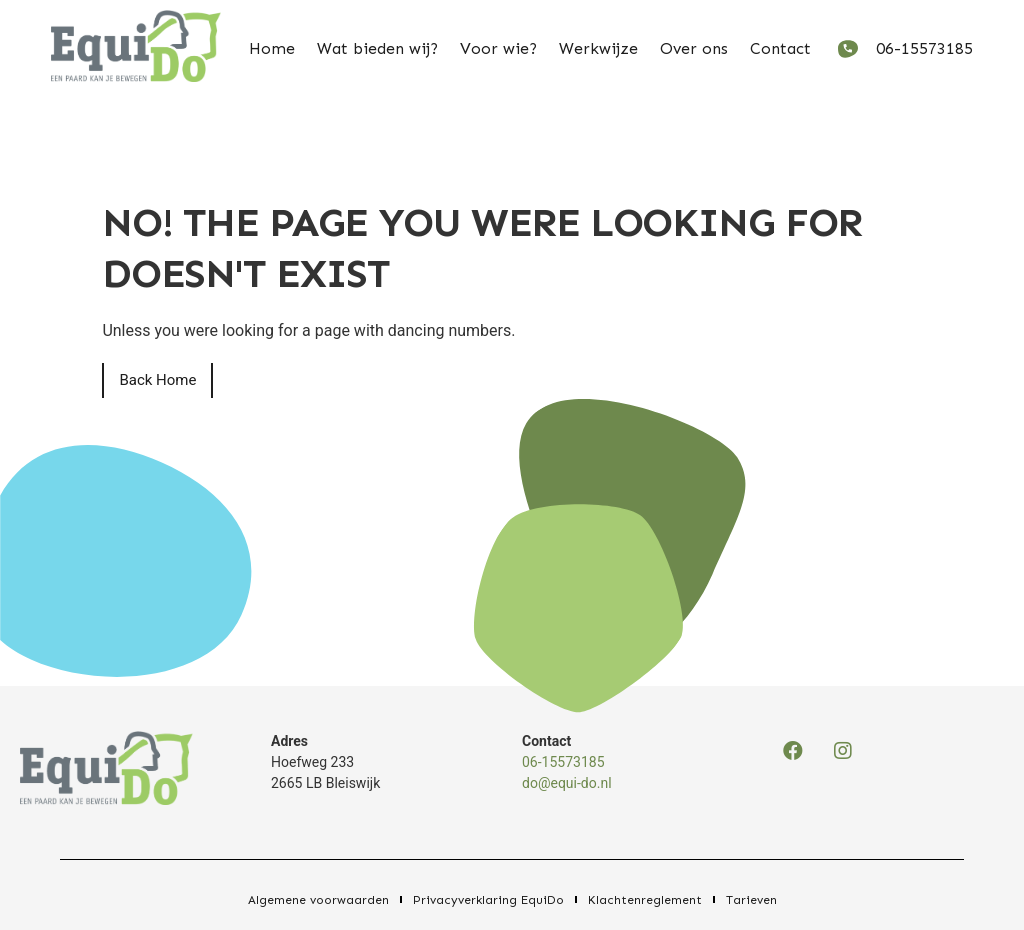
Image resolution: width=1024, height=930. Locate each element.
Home (272, 48)
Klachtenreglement (645, 900)
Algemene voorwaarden (318, 900)
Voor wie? (498, 48)
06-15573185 (563, 762)
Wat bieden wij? (377, 48)
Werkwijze (598, 48)
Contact (780, 48)
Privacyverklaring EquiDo (488, 900)
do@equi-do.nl (567, 783)
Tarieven (751, 900)
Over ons (694, 48)
